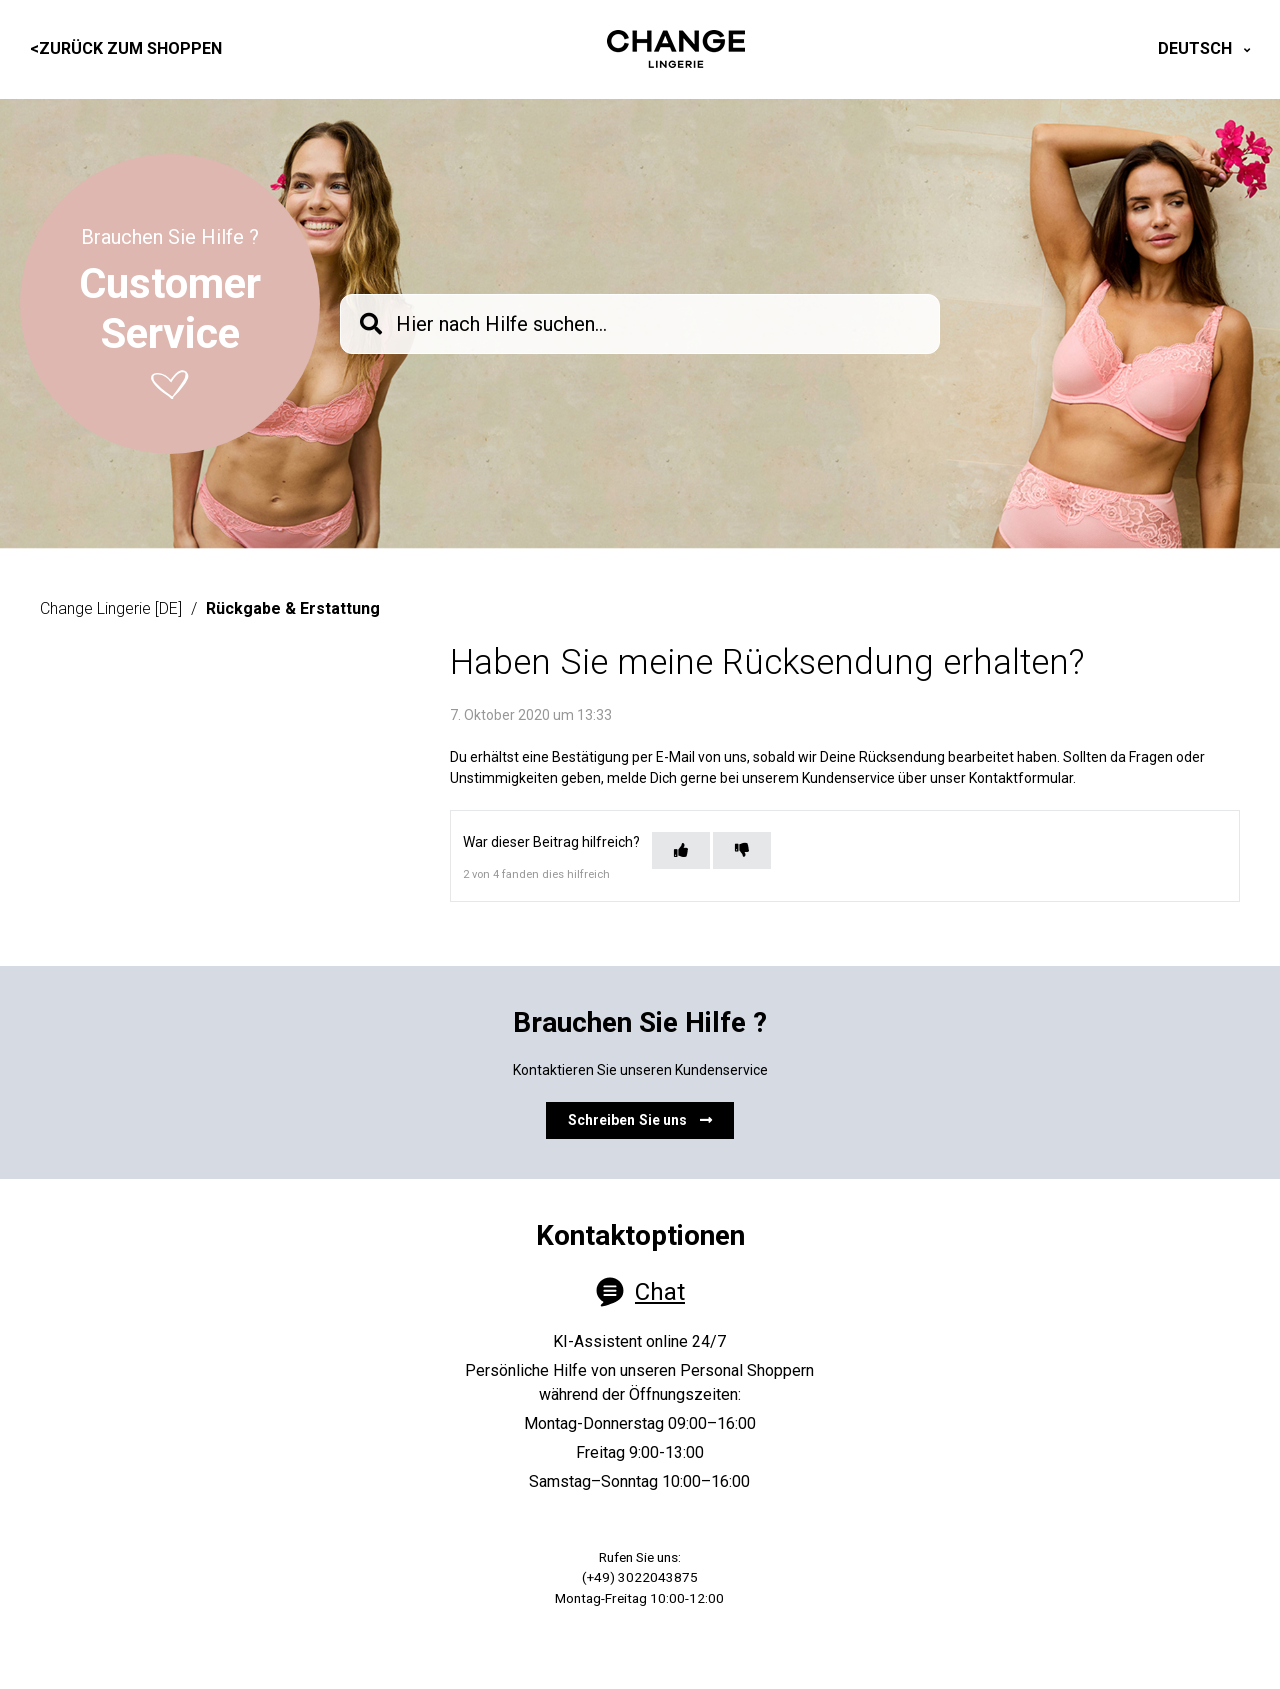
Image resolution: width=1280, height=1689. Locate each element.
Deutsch (1197, 48)
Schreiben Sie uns (640, 1120)
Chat (660, 1292)
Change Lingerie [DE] (111, 608)
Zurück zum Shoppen (126, 48)
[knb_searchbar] (640, 324)
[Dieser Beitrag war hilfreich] (681, 850)
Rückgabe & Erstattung (293, 608)
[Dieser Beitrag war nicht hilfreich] (742, 850)
